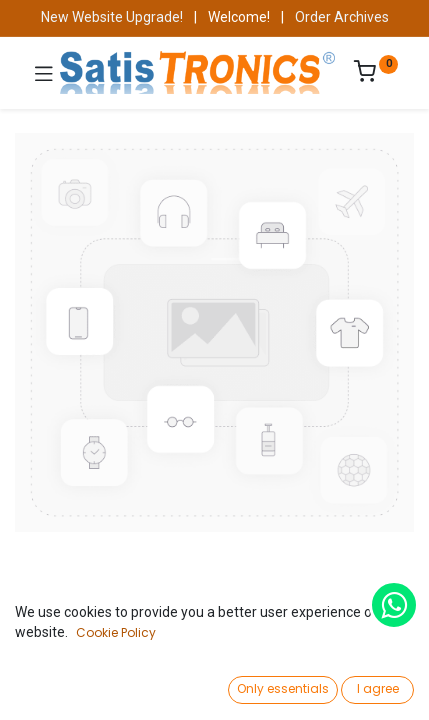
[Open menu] (215, 691)
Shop (67, 606)
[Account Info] (363, 685)
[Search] (140, 686)
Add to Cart (283, 638)
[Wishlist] (289, 685)
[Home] (66, 686)
